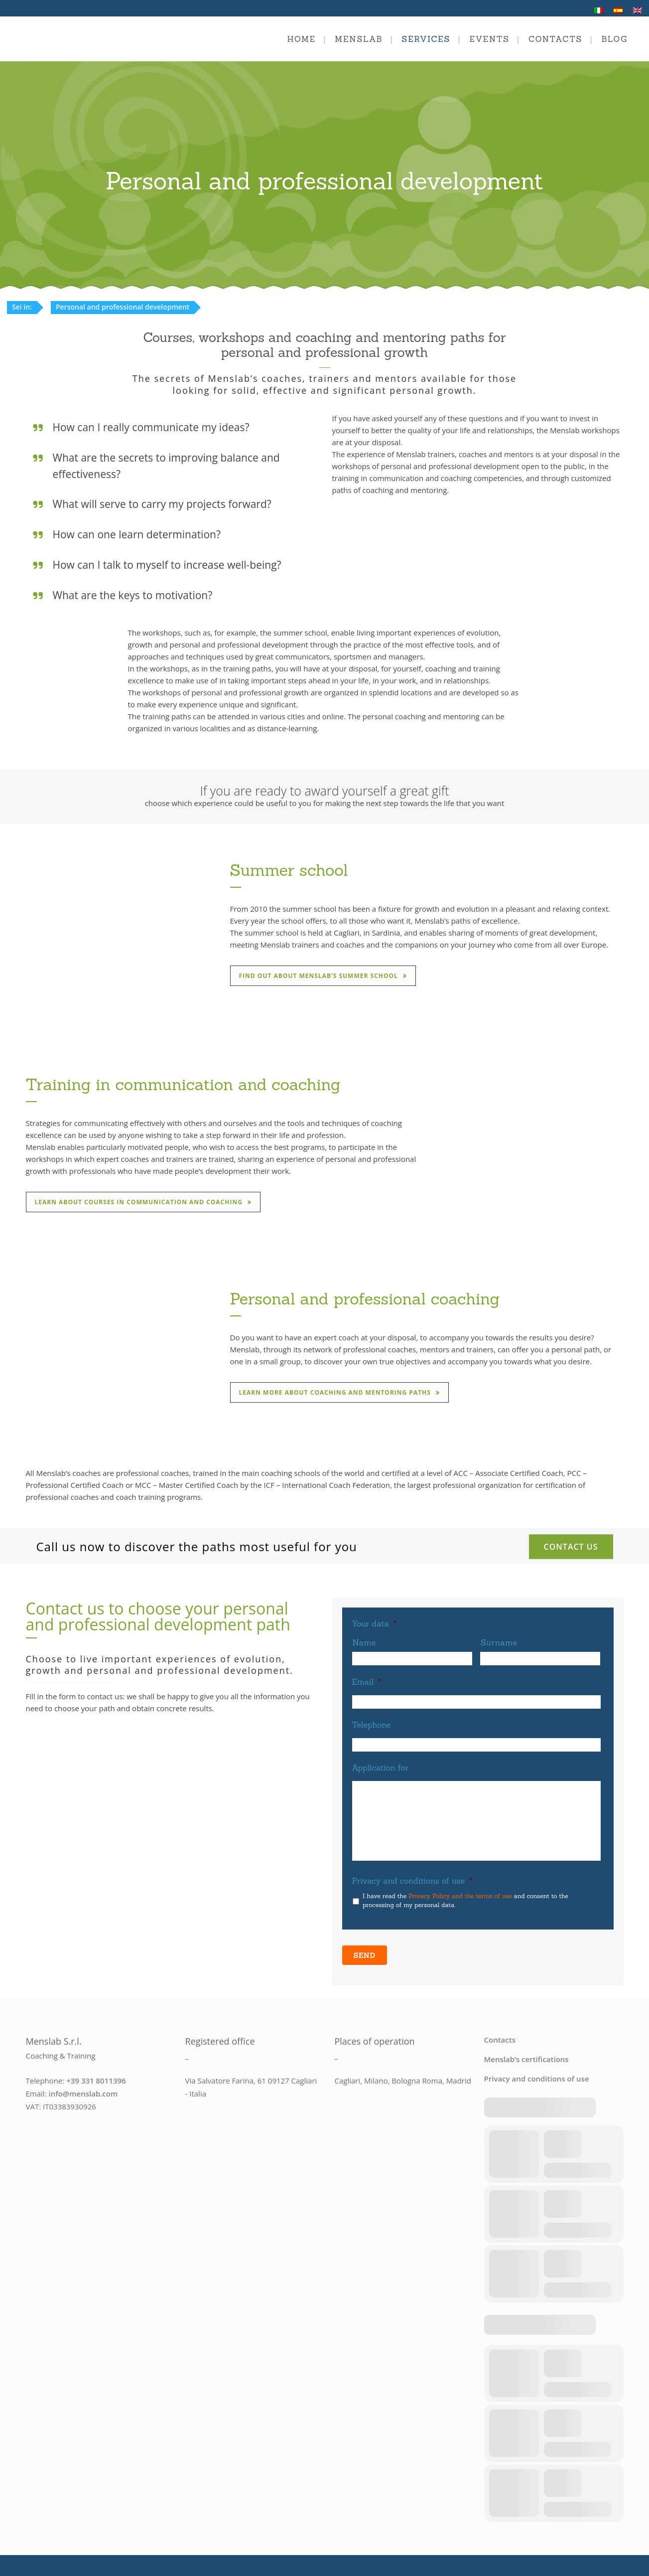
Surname (499, 1642)
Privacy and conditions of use (412, 1881)
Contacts (500, 2034)
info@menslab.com (83, 2088)
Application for (380, 1767)
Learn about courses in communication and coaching (146, 1202)
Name (365, 1642)
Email (366, 1682)
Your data (374, 1623)
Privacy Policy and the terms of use (460, 1896)
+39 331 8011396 (96, 2075)
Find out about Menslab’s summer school (326, 975)
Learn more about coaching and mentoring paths (342, 1392)
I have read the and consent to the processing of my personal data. (465, 1900)
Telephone (371, 1725)
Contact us (571, 1546)
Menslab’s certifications (526, 2054)
